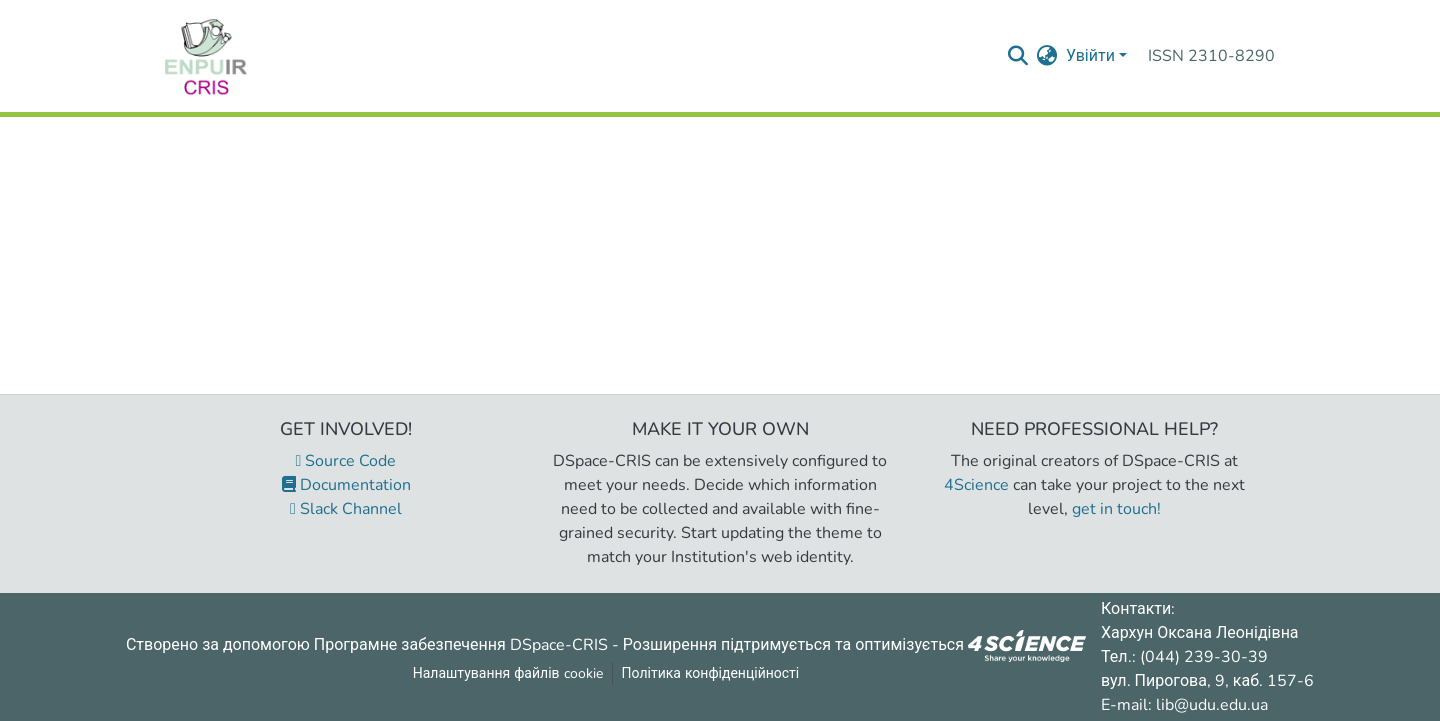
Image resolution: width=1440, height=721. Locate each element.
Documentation (346, 485)
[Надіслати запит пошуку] (1018, 56)
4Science (976, 485)
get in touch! (1116, 509)
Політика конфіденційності (711, 673)
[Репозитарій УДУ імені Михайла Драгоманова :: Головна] (206, 56)
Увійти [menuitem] (1090, 56)
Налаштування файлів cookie (508, 673)
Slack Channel (346, 509)
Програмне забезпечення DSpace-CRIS (461, 644)
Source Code (346, 461)
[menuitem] (1047, 56)
